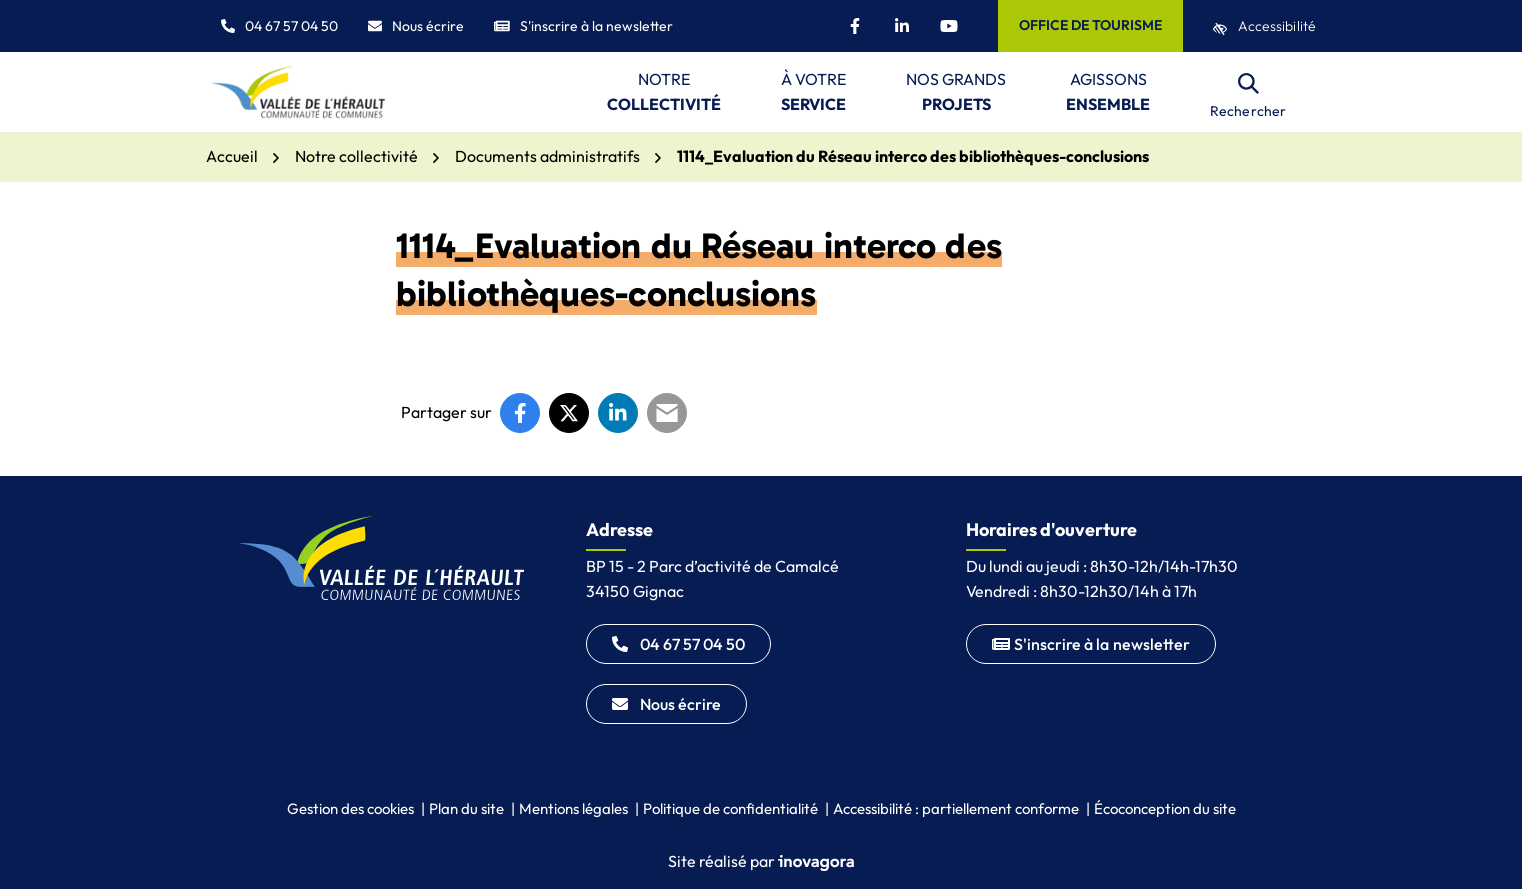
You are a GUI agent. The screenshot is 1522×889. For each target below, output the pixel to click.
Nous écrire (416, 26)
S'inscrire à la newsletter (583, 26)
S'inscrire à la (1091, 644)
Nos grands (956, 93)
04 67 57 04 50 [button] (279, 26)
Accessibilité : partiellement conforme (956, 808)
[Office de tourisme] (1090, 26)
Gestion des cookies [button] (350, 808)
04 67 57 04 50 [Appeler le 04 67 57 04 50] (678, 644)
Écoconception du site (1165, 808)
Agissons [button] (1108, 93)
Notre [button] (664, 93)
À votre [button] (813, 93)
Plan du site (466, 808)
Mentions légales (573, 808)
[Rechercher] (1248, 92)
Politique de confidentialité (730, 808)
